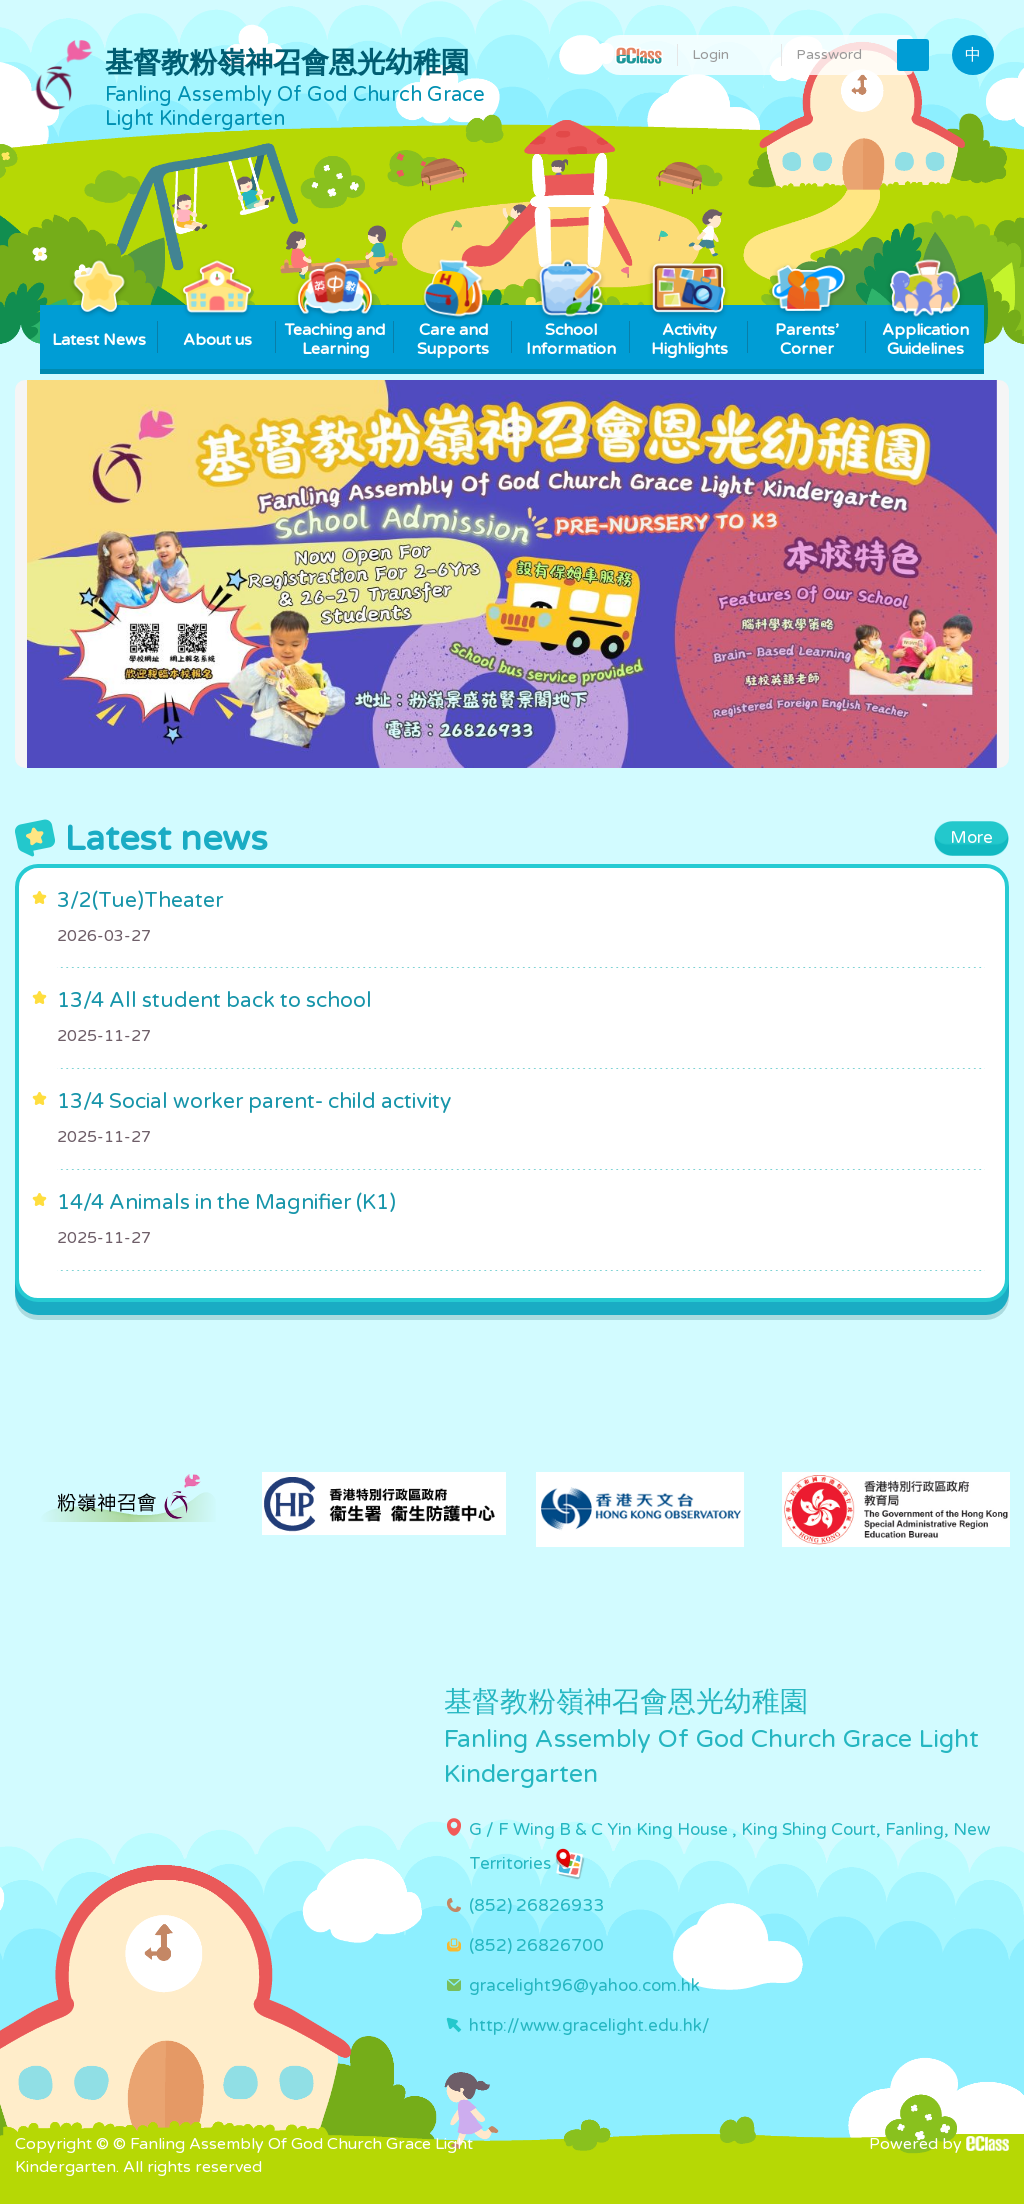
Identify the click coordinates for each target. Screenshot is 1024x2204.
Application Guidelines (925, 332)
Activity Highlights (689, 332)
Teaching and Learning (335, 332)
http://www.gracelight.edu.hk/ (589, 2025)
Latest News (99, 327)
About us (217, 327)
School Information (571, 332)
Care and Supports (453, 332)
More (971, 837)
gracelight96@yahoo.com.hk (584, 1985)
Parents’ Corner (807, 332)
